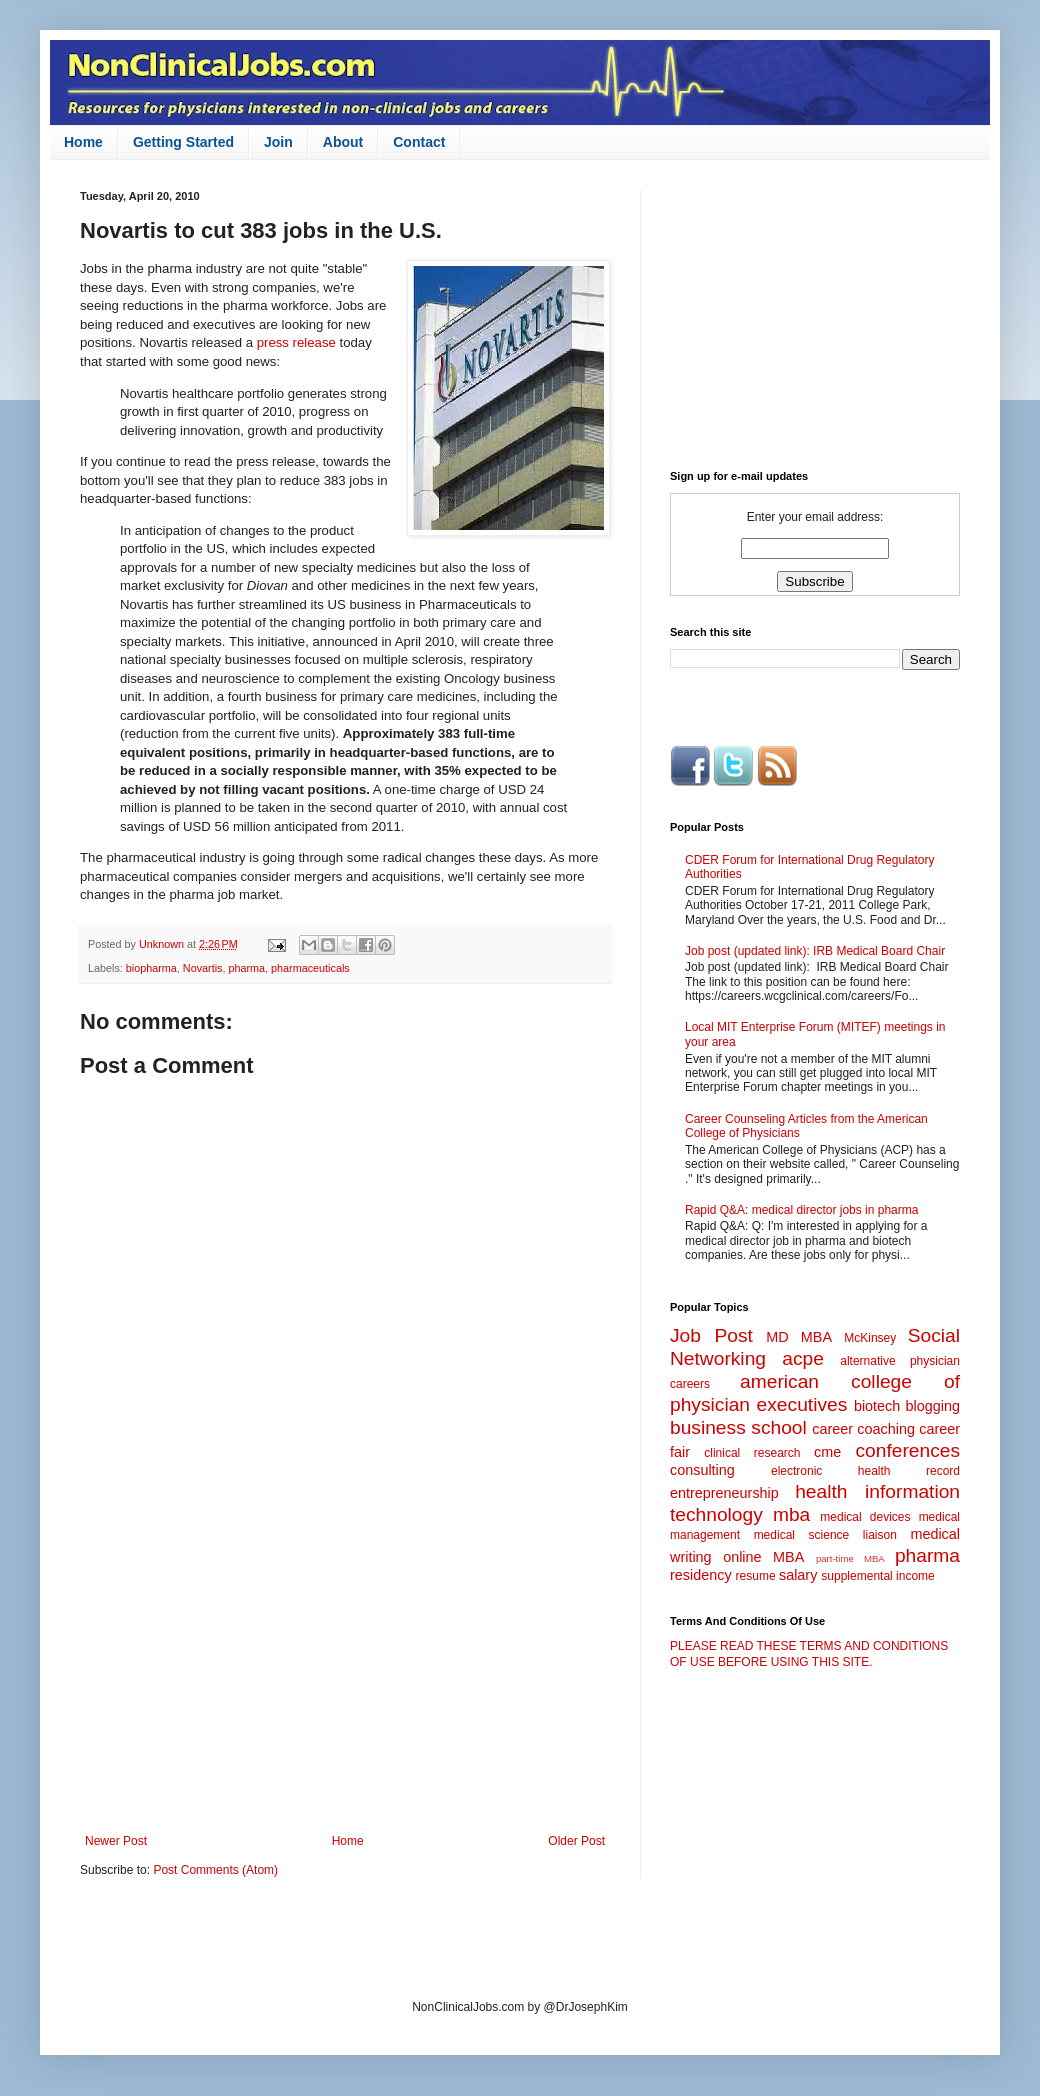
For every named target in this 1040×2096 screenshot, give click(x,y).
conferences (907, 1450)
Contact (419, 142)
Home (83, 142)
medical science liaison (825, 1535)
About (343, 142)
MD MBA (799, 1337)
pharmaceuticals (310, 968)
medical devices (865, 1517)
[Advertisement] (345, 1669)
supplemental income (877, 1576)
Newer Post (116, 1841)
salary (798, 1575)
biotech (877, 1406)
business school (738, 1427)
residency (701, 1575)
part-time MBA (850, 1558)
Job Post (711, 1335)
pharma (246, 968)
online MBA (763, 1557)
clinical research (752, 1453)
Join (278, 142)
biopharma (151, 968)
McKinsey (870, 1338)
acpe (803, 1358)
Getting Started (183, 142)
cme (827, 1452)
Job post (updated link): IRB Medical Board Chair (815, 951)
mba (791, 1514)
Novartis (203, 968)
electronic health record (865, 1471)
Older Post (576, 1841)
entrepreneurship (724, 1493)
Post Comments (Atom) (215, 1870)
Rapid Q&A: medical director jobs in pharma (801, 1210)
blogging (933, 1406)
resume (756, 1576)
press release (296, 342)
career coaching (863, 1429)
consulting (702, 1470)
